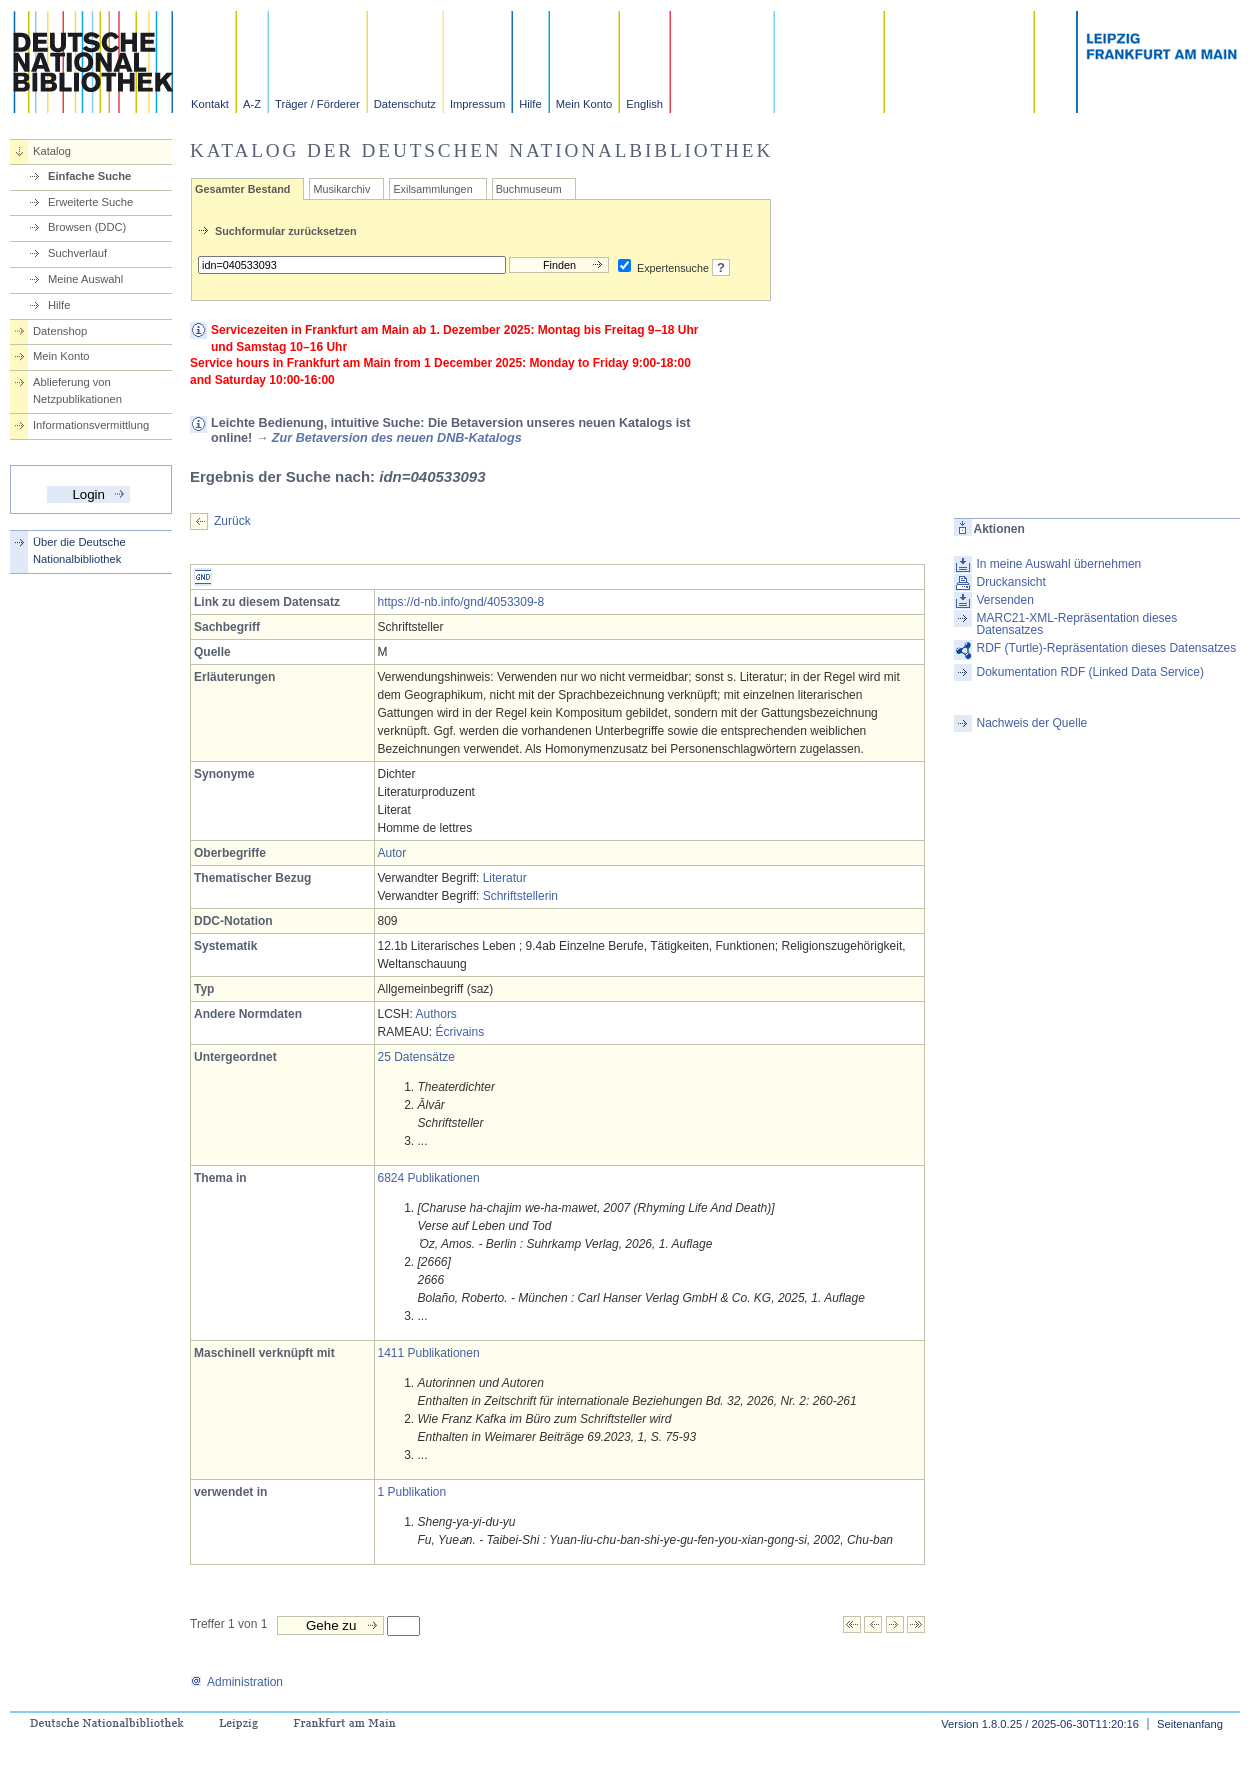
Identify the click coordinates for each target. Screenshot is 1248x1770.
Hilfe (530, 104)
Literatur (505, 878)
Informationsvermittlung (91, 425)
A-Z (252, 104)
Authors (436, 1014)
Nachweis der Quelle (1032, 723)
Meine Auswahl (85, 279)
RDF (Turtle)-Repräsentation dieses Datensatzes (1107, 648)
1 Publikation (412, 1492)
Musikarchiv (341, 189)
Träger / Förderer (317, 104)
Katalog (52, 151)
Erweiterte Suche (90, 202)
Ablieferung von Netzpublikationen (77, 390)
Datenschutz (405, 104)
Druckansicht (1011, 582)
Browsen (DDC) (87, 227)
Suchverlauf (77, 253)
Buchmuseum (529, 189)
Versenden (1005, 600)
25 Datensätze (416, 1057)
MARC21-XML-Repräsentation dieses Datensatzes (1077, 624)
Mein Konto (584, 104)
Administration (236, 1682)
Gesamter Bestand (242, 189)
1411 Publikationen (429, 1353)
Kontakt (210, 104)
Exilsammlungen (432, 189)
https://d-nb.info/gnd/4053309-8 (461, 602)
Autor (392, 853)
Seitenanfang (1190, 1724)
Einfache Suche (89, 176)
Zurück (232, 521)
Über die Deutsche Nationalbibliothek (79, 550)
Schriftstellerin (520, 896)
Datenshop (60, 331)
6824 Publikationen (429, 1178)
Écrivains (460, 1032)
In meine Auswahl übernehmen (1059, 564)
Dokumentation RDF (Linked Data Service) (1090, 672)
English (644, 104)
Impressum (477, 104)
